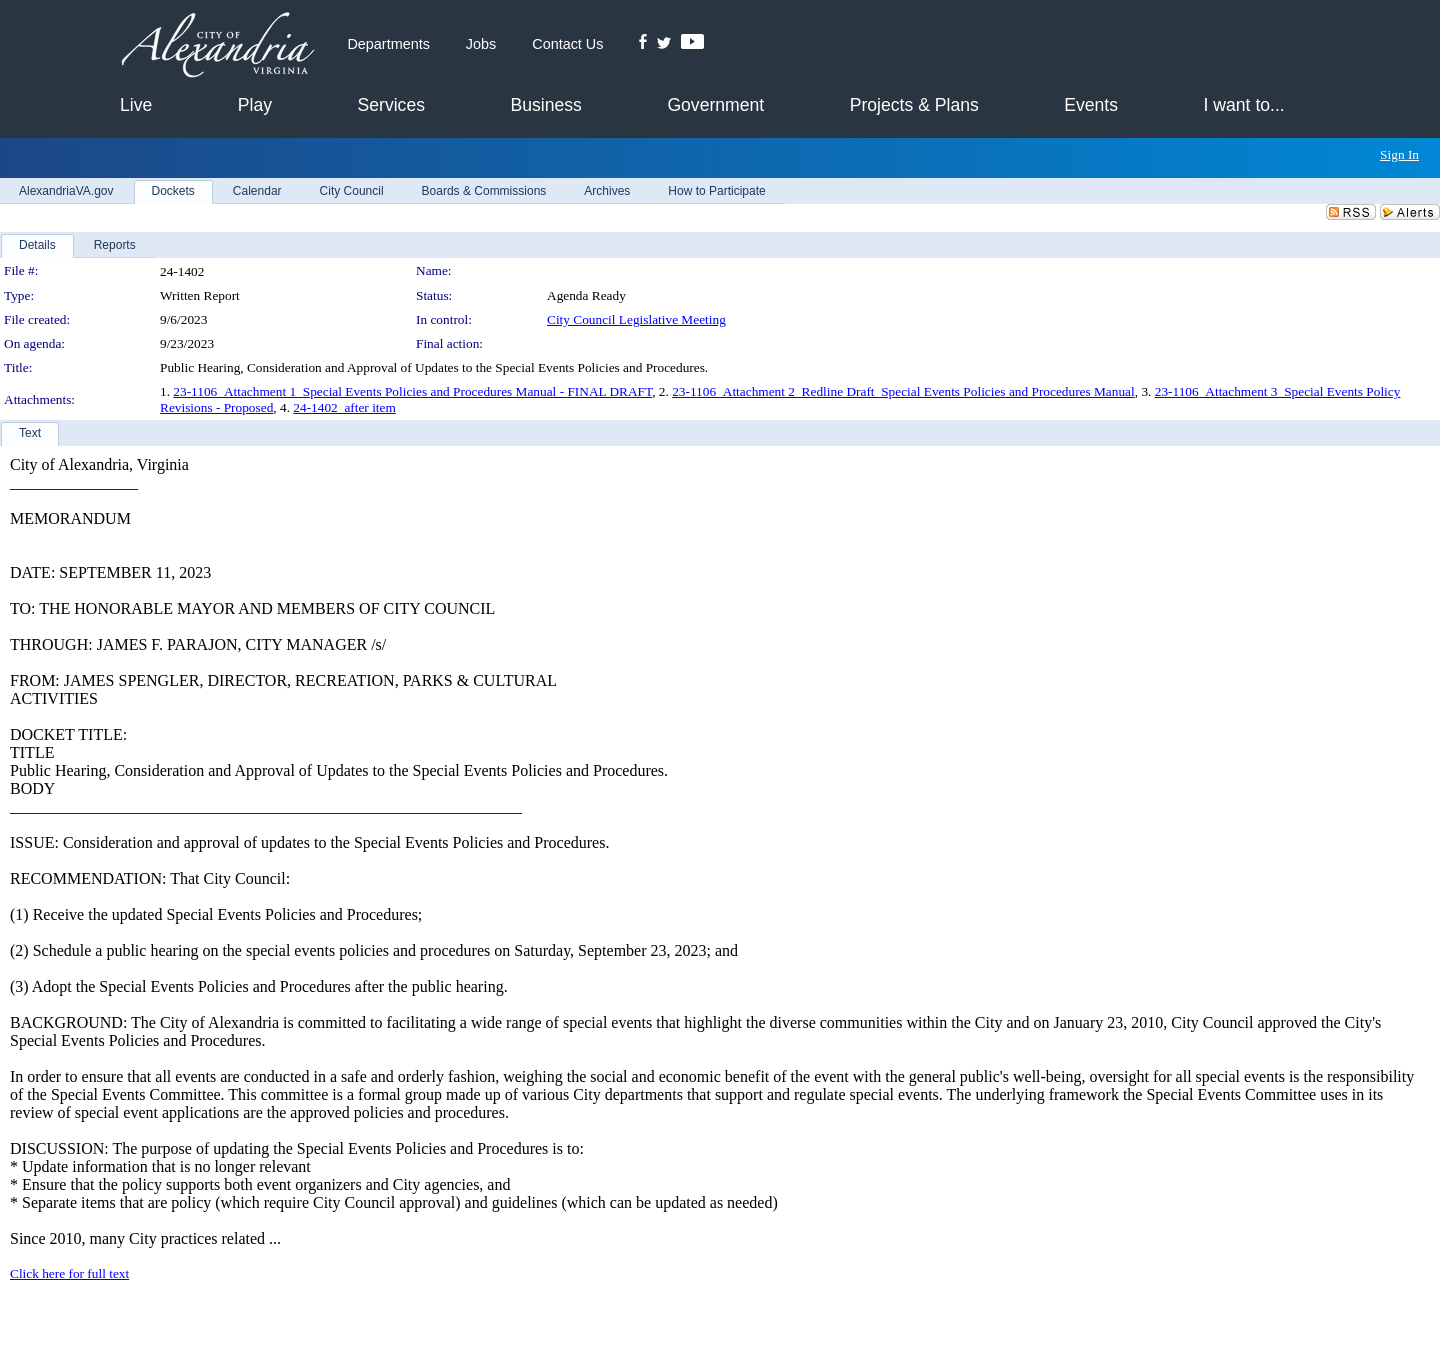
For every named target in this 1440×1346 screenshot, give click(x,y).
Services (391, 105)
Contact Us (567, 44)
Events (1091, 105)
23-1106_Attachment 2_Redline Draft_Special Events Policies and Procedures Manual (903, 391)
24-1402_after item (344, 407)
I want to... (1244, 105)
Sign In (1399, 154)
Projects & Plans (914, 105)
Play (255, 105)
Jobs (481, 44)
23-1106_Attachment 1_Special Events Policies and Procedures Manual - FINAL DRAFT (412, 391)
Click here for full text (69, 1273)
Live (136, 105)
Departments (388, 44)
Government (715, 105)
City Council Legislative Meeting (636, 319)
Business (545, 105)
